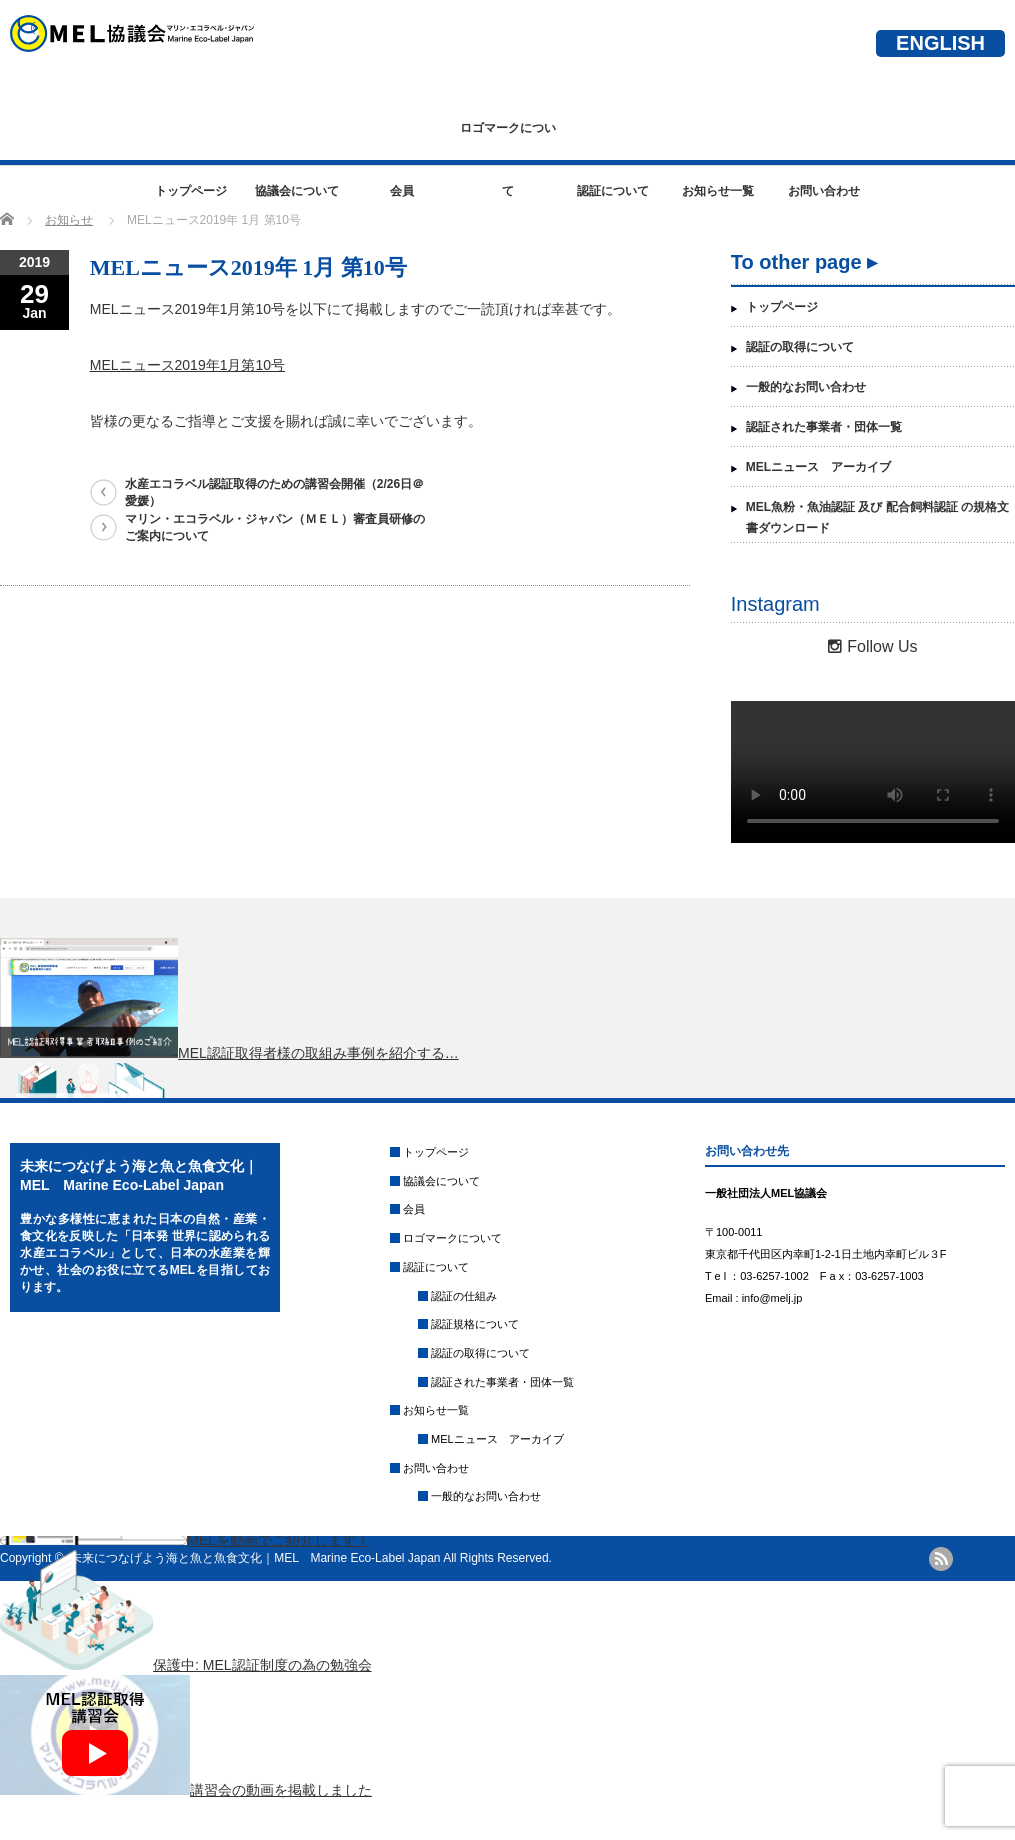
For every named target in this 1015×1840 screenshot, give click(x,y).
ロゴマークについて (508, 140)
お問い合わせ (824, 191)
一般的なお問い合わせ (806, 387)
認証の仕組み (464, 1296)
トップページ (191, 191)
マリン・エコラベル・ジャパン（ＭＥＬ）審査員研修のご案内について (275, 527)
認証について (613, 191)
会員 (402, 191)
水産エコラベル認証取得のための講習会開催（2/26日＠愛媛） (274, 492)
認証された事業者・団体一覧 (824, 427)
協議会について (297, 191)
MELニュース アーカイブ (818, 467)
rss (941, 1559)
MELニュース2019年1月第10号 (187, 365)
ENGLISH (940, 43)
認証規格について (475, 1324)
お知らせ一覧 (718, 191)
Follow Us (872, 646)
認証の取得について (800, 347)
